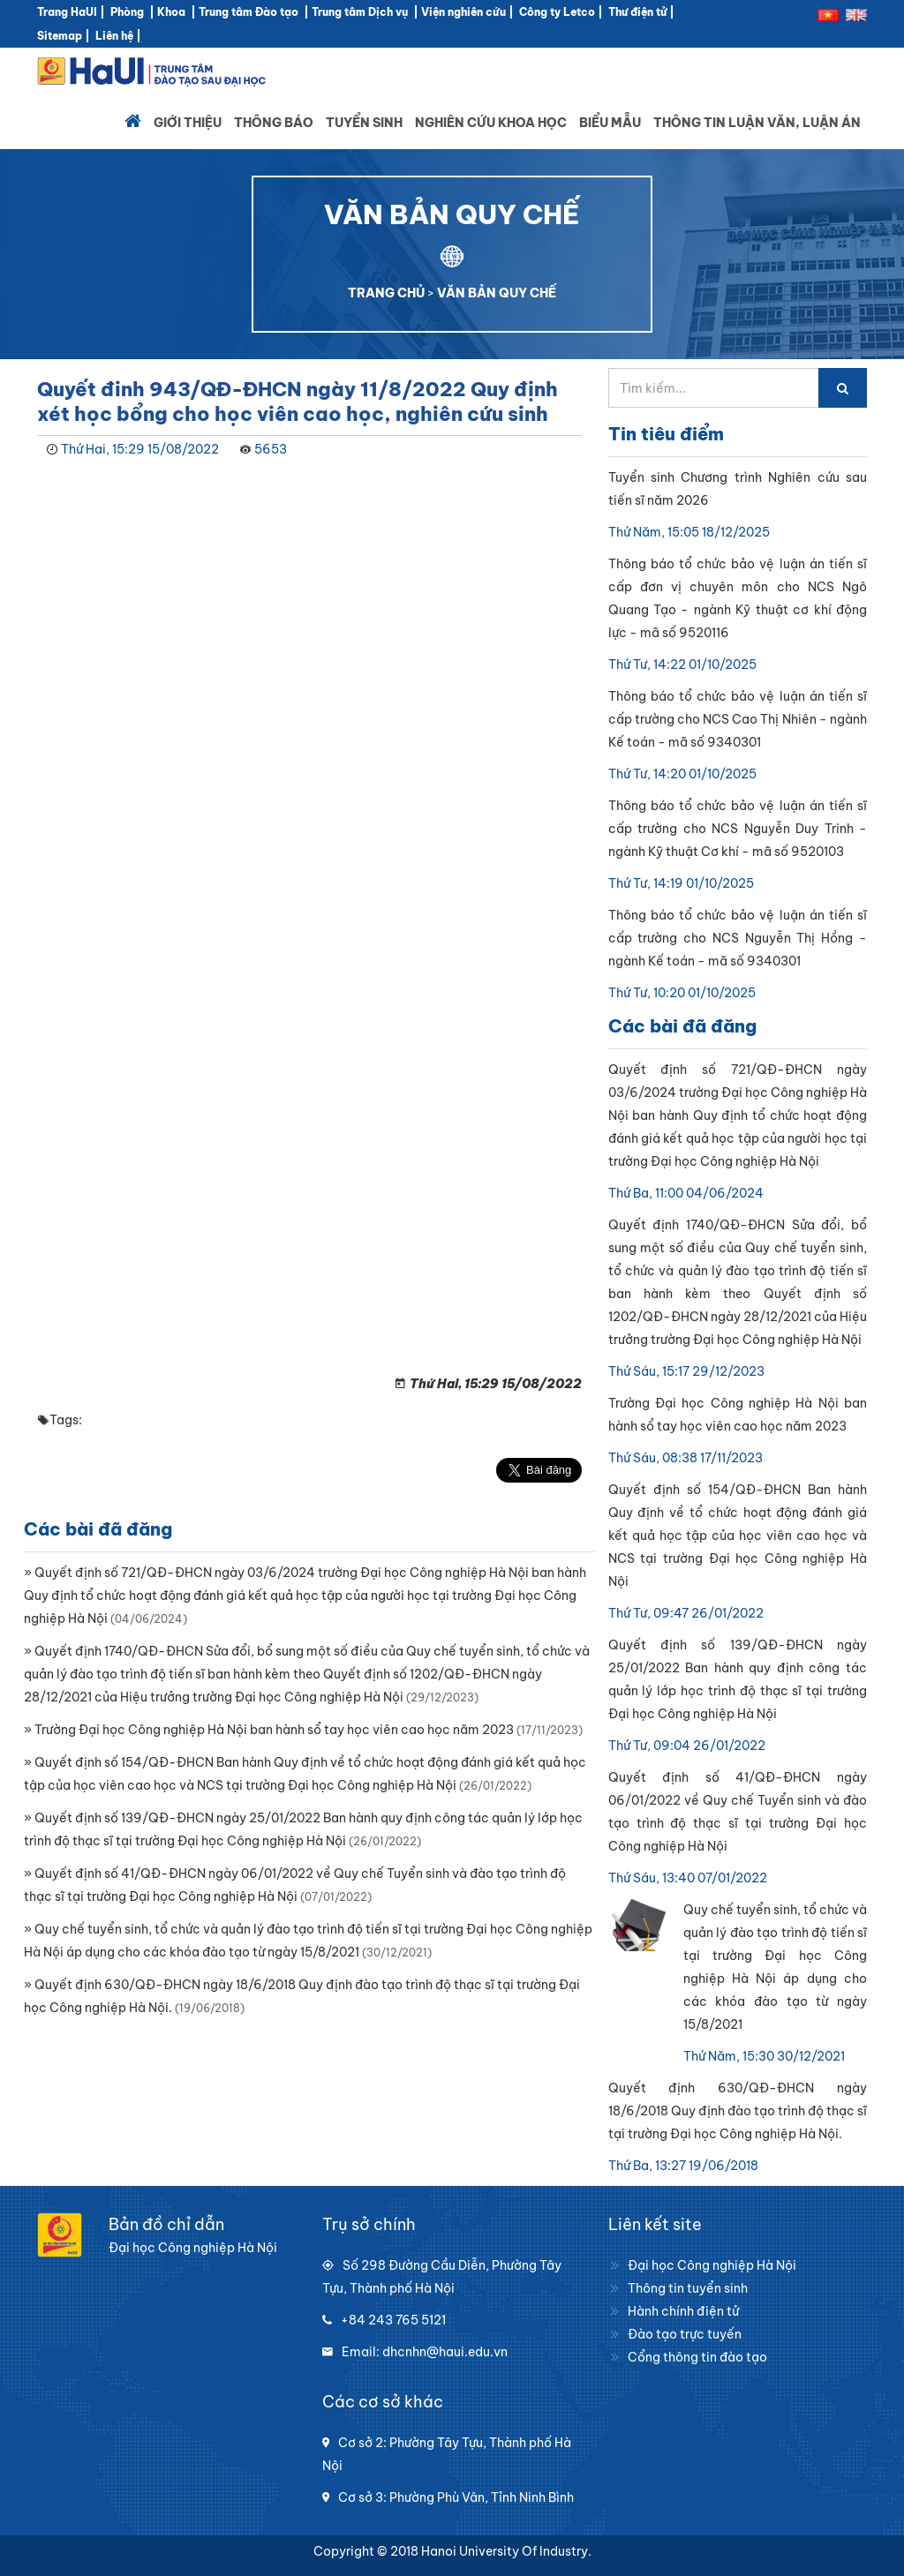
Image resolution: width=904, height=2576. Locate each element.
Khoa (171, 12)
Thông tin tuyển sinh (688, 2288)
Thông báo (273, 123)
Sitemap (59, 35)
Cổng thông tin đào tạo (697, 2357)
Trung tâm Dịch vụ (360, 12)
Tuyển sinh (364, 123)
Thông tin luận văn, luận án (757, 123)
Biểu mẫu (610, 123)
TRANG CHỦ (386, 293)
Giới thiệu (188, 123)
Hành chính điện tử (683, 2311)
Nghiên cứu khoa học (491, 123)
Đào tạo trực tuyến (685, 2334)
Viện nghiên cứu (463, 12)
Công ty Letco (557, 12)
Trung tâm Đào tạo (248, 12)
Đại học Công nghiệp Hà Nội (712, 2265)
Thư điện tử (637, 12)
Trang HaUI (67, 12)
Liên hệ (114, 35)
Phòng (127, 12)
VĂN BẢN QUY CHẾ (496, 293)
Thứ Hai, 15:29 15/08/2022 (140, 449)
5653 (270, 449)
